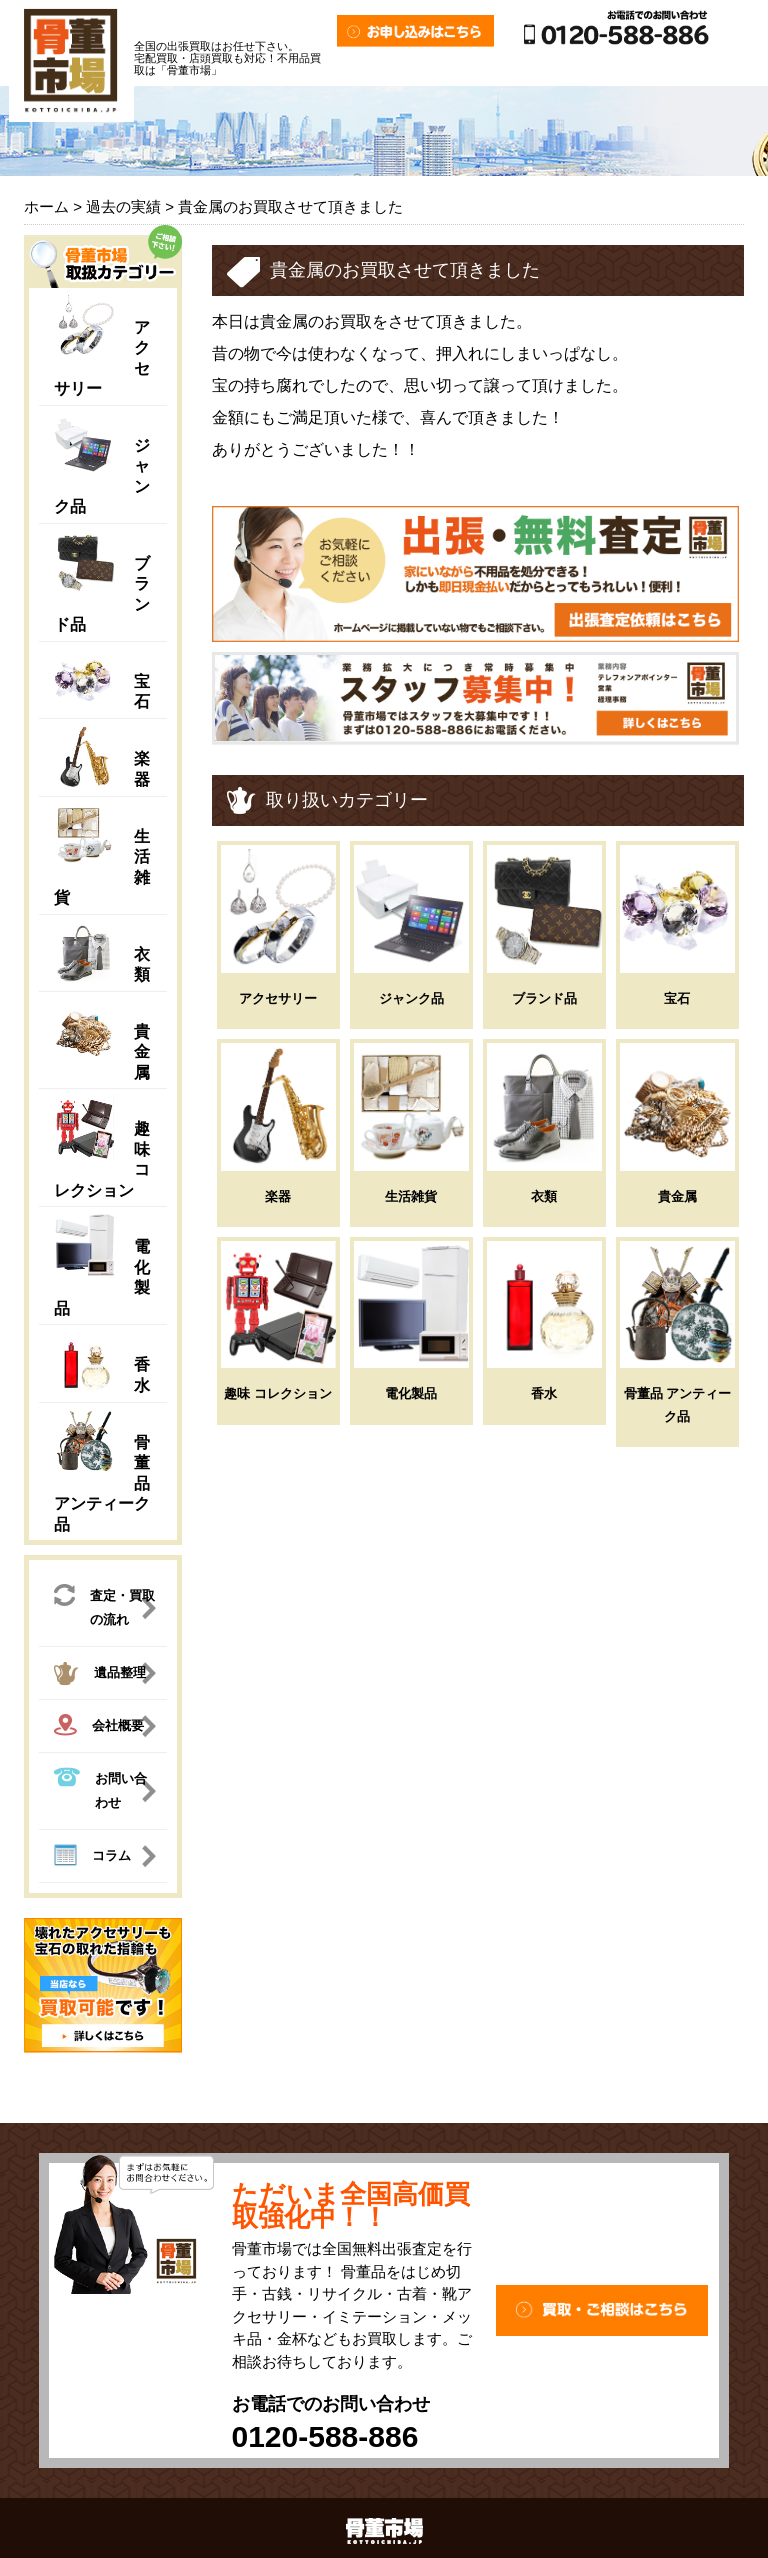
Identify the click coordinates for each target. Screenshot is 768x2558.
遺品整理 (100, 1676)
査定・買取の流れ (104, 1605)
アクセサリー (278, 998)
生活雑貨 (411, 1196)
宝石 (677, 998)
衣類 (544, 1196)
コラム (92, 1858)
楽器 (278, 1196)
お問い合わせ (100, 1788)
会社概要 (99, 1727)
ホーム (46, 206)
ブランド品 (544, 998)
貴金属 (142, 1052)
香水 (544, 1393)
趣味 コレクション (278, 1393)
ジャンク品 (411, 998)
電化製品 (411, 1393)
